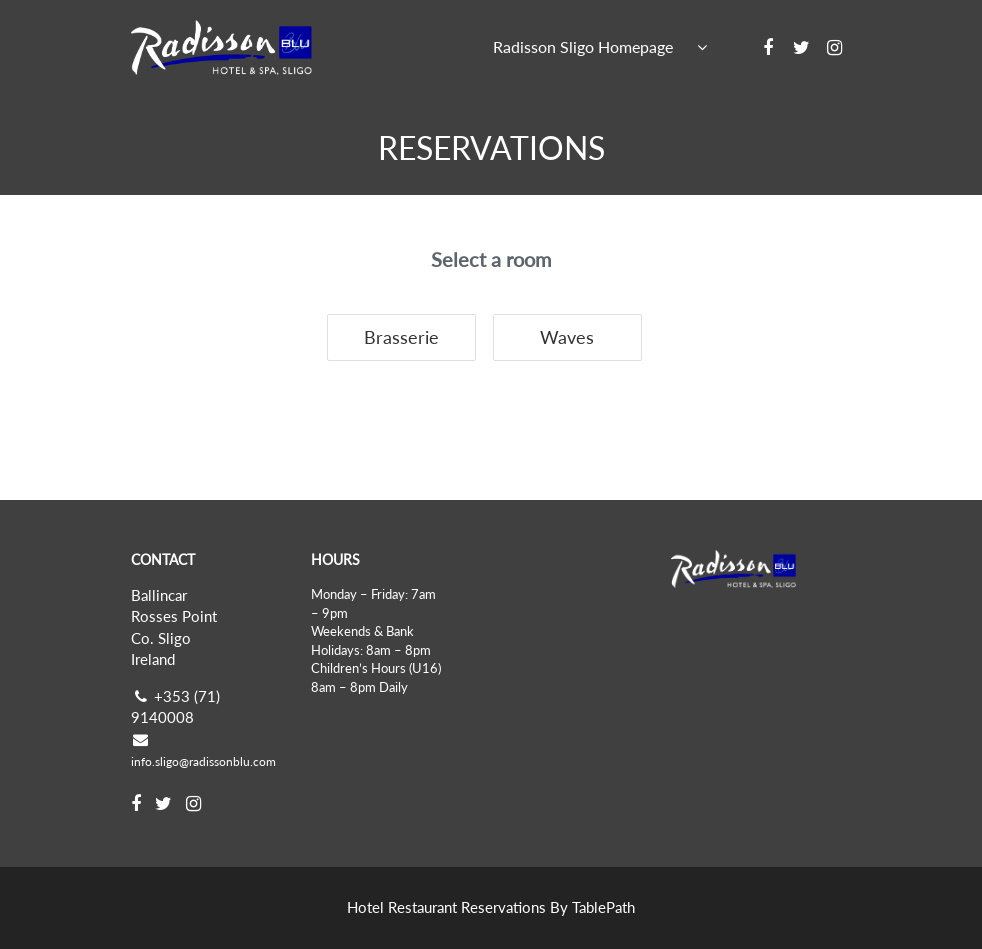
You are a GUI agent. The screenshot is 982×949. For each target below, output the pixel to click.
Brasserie (401, 337)
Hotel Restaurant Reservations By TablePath (491, 907)
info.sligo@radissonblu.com (203, 761)
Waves (567, 337)
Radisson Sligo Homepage (583, 46)
